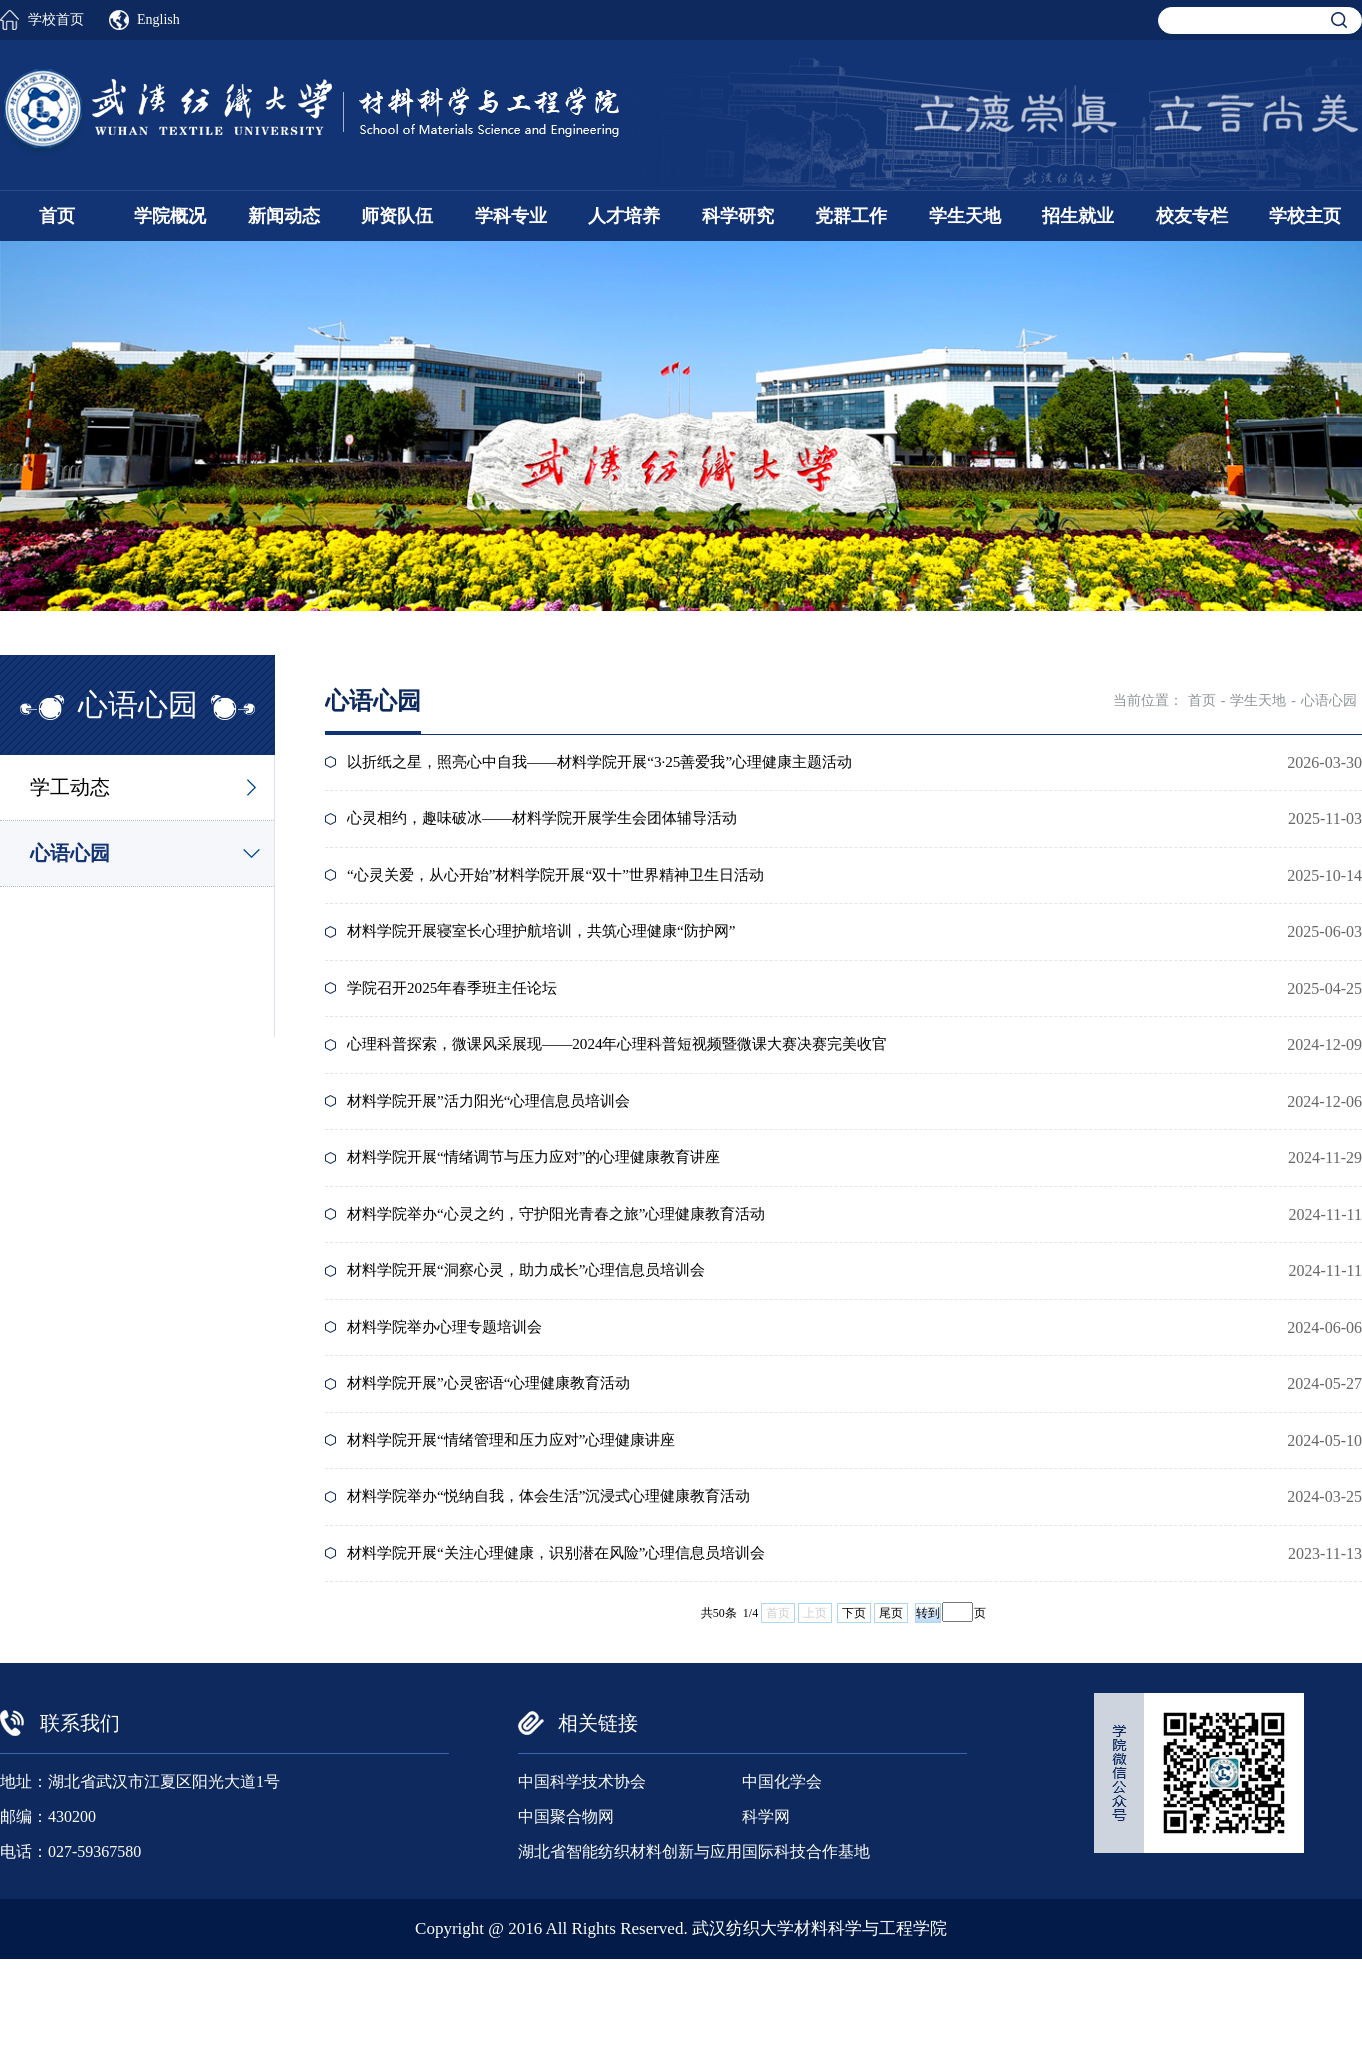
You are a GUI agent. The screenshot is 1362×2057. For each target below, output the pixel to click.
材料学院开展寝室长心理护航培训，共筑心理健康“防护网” (557, 954)
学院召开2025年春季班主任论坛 (462, 1017)
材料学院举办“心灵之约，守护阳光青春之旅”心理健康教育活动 (573, 1269)
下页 (854, 1711)
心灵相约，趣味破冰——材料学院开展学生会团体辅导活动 (558, 828)
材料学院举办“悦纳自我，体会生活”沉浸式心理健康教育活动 (565, 1584)
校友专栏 (1192, 216)
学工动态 (70, 787)
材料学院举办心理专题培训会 (454, 1395)
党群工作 (851, 216)
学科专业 (511, 216)
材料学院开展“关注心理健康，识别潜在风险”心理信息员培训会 (573, 1647)
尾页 (891, 1711)
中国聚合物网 (566, 1914)
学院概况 (170, 216)
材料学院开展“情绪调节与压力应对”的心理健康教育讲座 (549, 1206)
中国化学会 (782, 1879)
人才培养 (624, 216)
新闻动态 (284, 216)
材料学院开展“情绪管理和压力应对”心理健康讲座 (525, 1521)
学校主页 (1305, 216)
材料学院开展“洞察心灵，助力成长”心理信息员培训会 (541, 1332)
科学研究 (738, 216)
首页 (57, 216)
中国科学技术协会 (582, 1879)
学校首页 (56, 19)
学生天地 (965, 216)
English (158, 19)
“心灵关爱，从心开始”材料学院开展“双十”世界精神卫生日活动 (572, 891)
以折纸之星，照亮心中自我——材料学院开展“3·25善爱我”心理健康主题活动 (619, 765)
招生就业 (1078, 216)
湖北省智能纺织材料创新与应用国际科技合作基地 (694, 1949)
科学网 (766, 1914)
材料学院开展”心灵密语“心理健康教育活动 (501, 1458)
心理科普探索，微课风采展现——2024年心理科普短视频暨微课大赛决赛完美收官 (638, 1080)
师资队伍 (397, 216)
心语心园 (70, 853)
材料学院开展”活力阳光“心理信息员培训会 (501, 1143)
